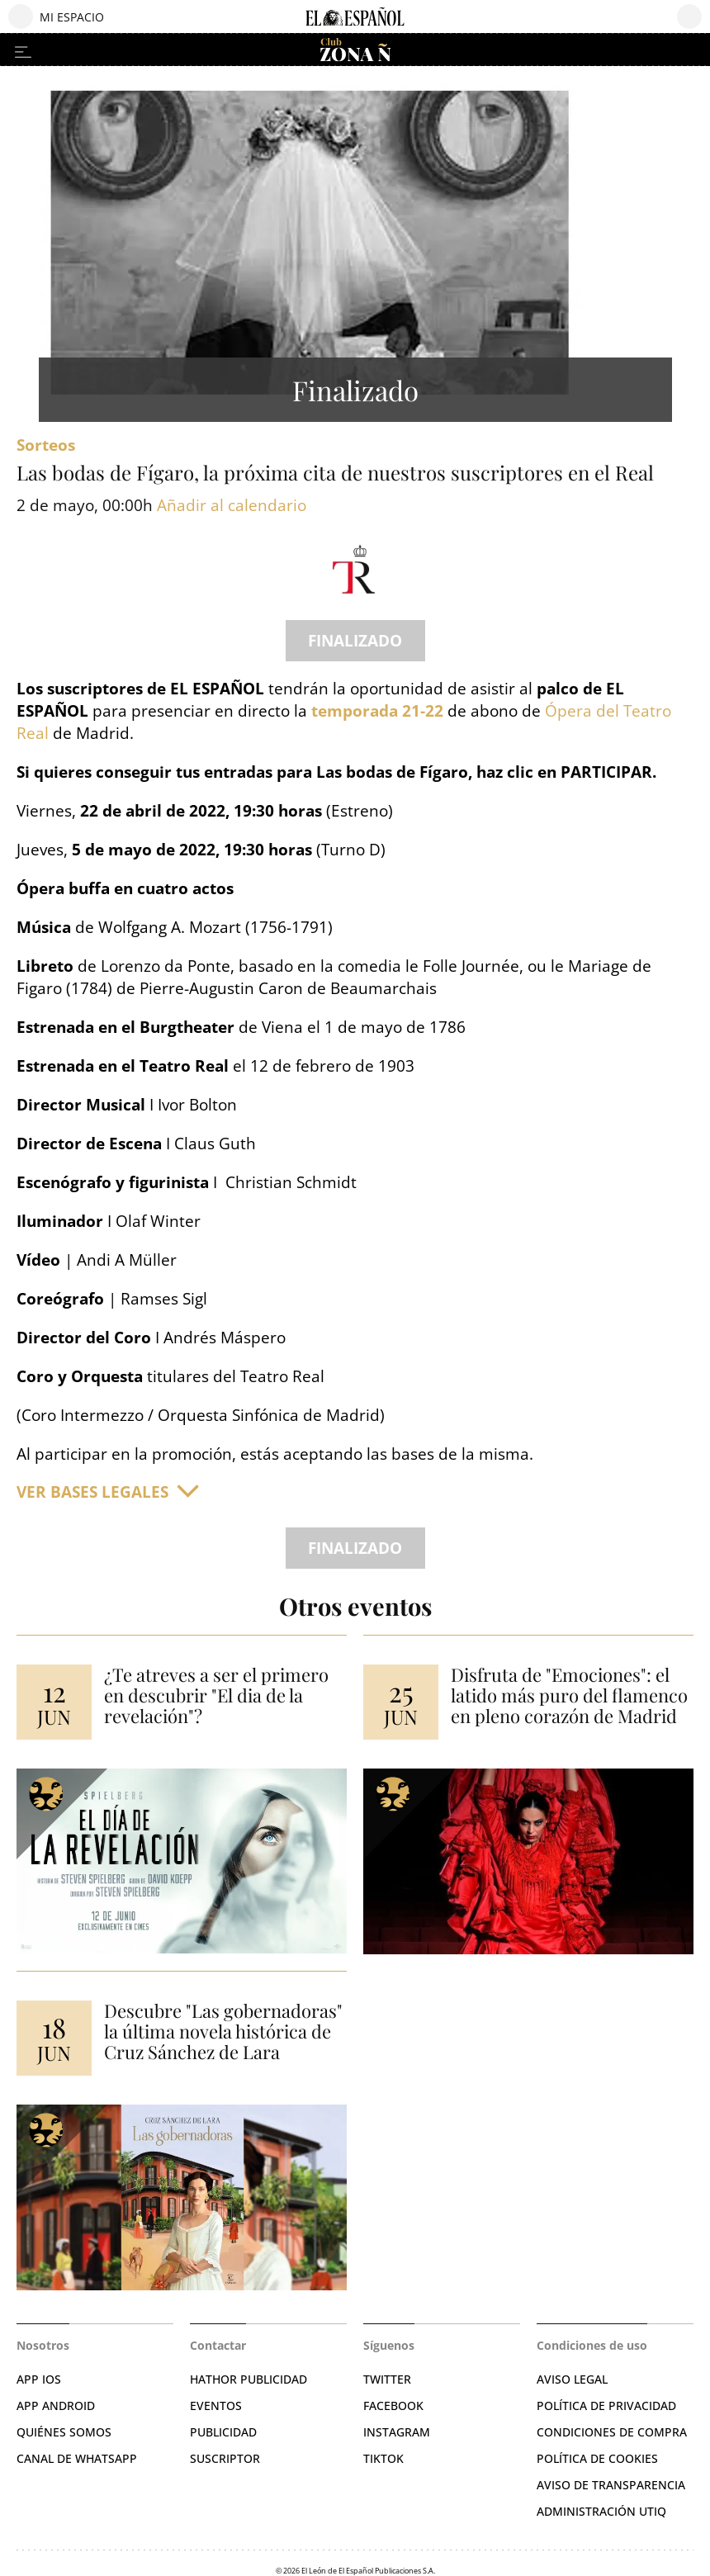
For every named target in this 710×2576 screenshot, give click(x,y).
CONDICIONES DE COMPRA (612, 2432)
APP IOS (39, 2379)
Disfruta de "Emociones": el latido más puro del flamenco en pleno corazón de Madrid (569, 1695)
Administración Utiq (601, 2511)
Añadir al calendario (231, 505)
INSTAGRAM (396, 2432)
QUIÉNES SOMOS (64, 2432)
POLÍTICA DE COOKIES (597, 2458)
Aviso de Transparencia (611, 2485)
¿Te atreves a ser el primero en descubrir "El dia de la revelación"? (216, 1695)
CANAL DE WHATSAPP (77, 2458)
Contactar (218, 2345)
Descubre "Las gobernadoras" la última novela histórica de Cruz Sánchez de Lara (223, 2031)
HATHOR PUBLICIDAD (248, 2379)
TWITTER (387, 2379)
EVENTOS (216, 2405)
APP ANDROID (56, 2405)
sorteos (46, 445)
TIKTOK (383, 2458)
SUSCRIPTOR (225, 2458)
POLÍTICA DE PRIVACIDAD (606, 2405)
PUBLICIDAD (223, 2432)
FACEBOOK (393, 2405)
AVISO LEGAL (572, 2379)
